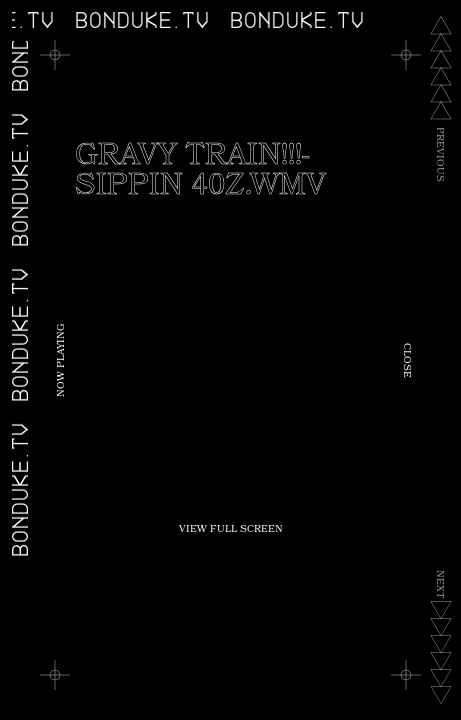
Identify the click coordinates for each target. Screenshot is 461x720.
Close (406, 360)
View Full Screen (231, 530)
